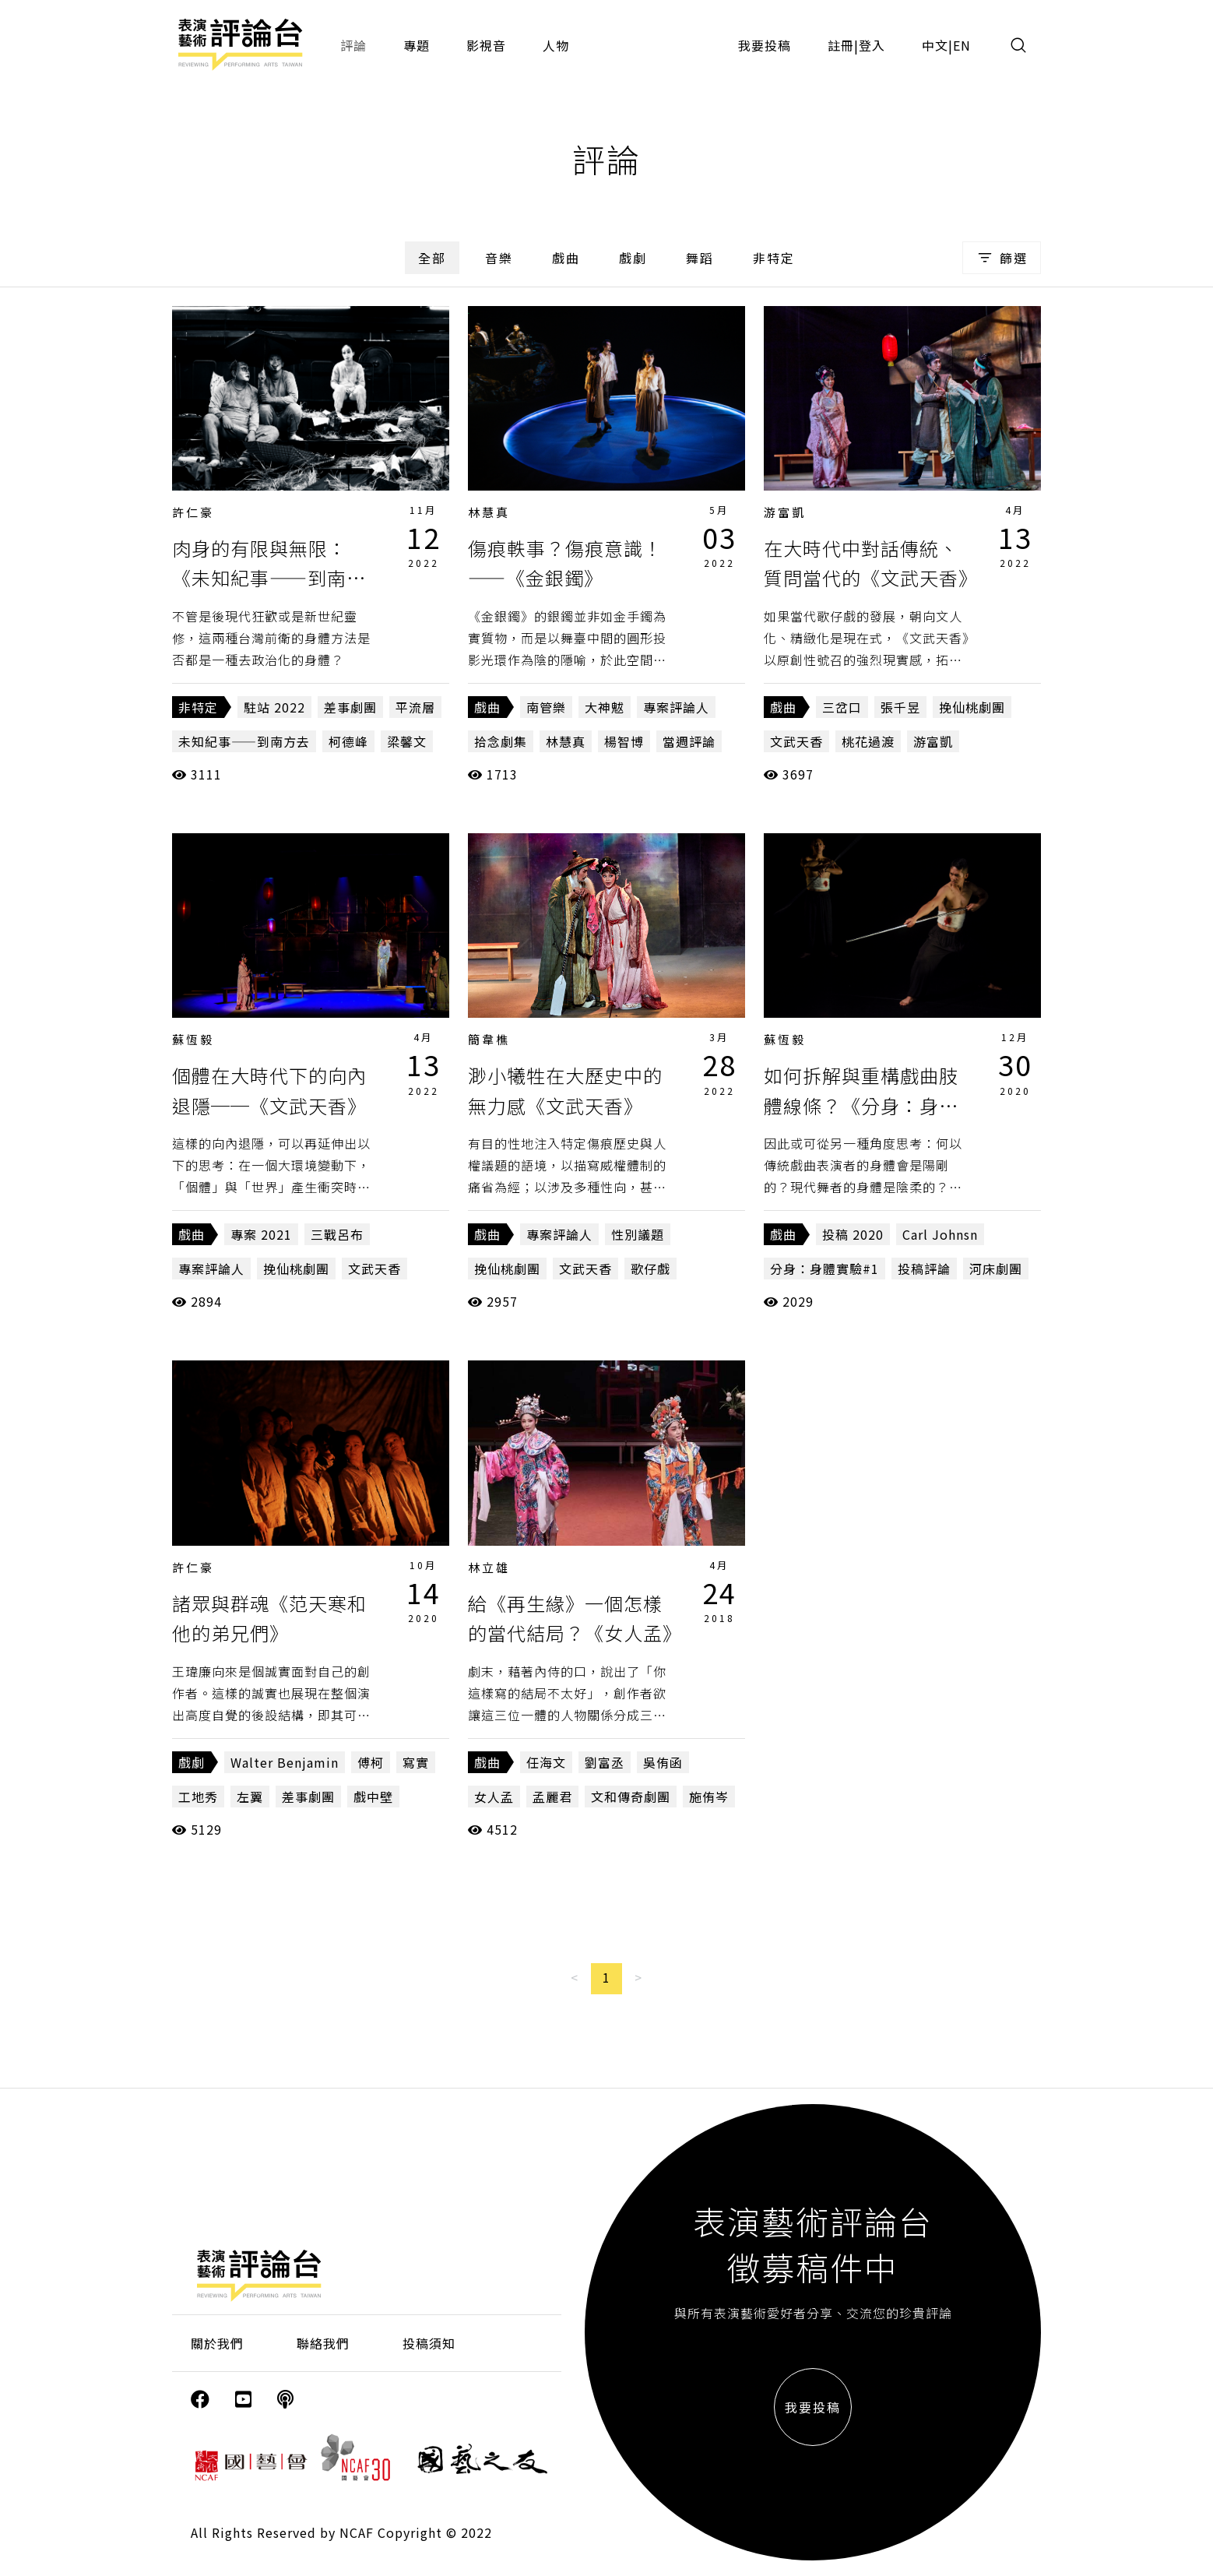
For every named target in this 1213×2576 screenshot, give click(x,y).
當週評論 (689, 741)
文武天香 (796, 741)
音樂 (499, 257)
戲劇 (633, 257)
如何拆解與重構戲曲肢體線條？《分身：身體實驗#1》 (861, 1105)
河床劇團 (995, 1268)
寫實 (416, 1762)
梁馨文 (407, 741)
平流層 (415, 707)
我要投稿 (764, 45)
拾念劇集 (500, 741)
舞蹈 (700, 257)
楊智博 (624, 741)
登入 (872, 45)
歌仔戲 (650, 1268)
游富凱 (785, 512)
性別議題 (637, 1234)
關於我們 (217, 2343)
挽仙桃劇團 (972, 707)
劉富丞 (604, 1762)
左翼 (250, 1796)
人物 (556, 45)
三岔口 (842, 707)
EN (962, 45)
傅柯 (370, 1762)
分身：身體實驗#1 (824, 1268)
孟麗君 (552, 1796)
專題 (416, 45)
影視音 (486, 45)
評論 (353, 45)
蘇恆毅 (193, 1039)
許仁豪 (193, 512)
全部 (432, 257)
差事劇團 (350, 707)
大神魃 (604, 707)
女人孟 (494, 1796)
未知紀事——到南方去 (244, 741)
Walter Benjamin (284, 1762)
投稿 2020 (853, 1234)
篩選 (1002, 257)
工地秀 (198, 1796)
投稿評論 (924, 1268)
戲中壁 (373, 1796)
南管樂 (546, 707)
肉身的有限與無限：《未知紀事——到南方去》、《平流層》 (269, 577)
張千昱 (900, 707)
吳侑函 (663, 1762)
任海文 (546, 1762)
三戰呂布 (337, 1234)
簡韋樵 (489, 1039)
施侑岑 (709, 1796)
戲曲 (566, 257)
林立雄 (489, 1567)
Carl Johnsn (940, 1234)
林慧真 (489, 512)
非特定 (774, 257)
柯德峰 (348, 741)
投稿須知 (429, 2343)
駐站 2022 (274, 707)
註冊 (841, 45)
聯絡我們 (323, 2343)
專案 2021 (261, 1234)
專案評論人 (676, 707)
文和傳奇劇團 (630, 1796)
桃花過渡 (868, 741)
